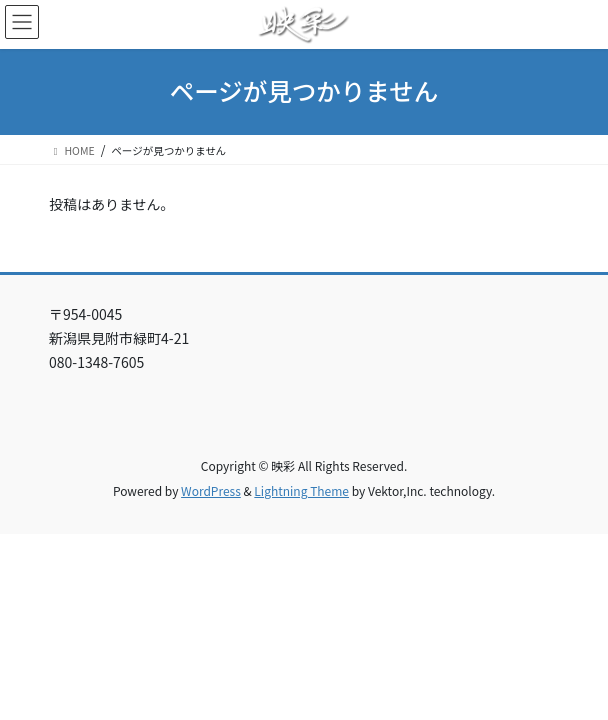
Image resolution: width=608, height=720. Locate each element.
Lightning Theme (301, 490)
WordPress (211, 490)
